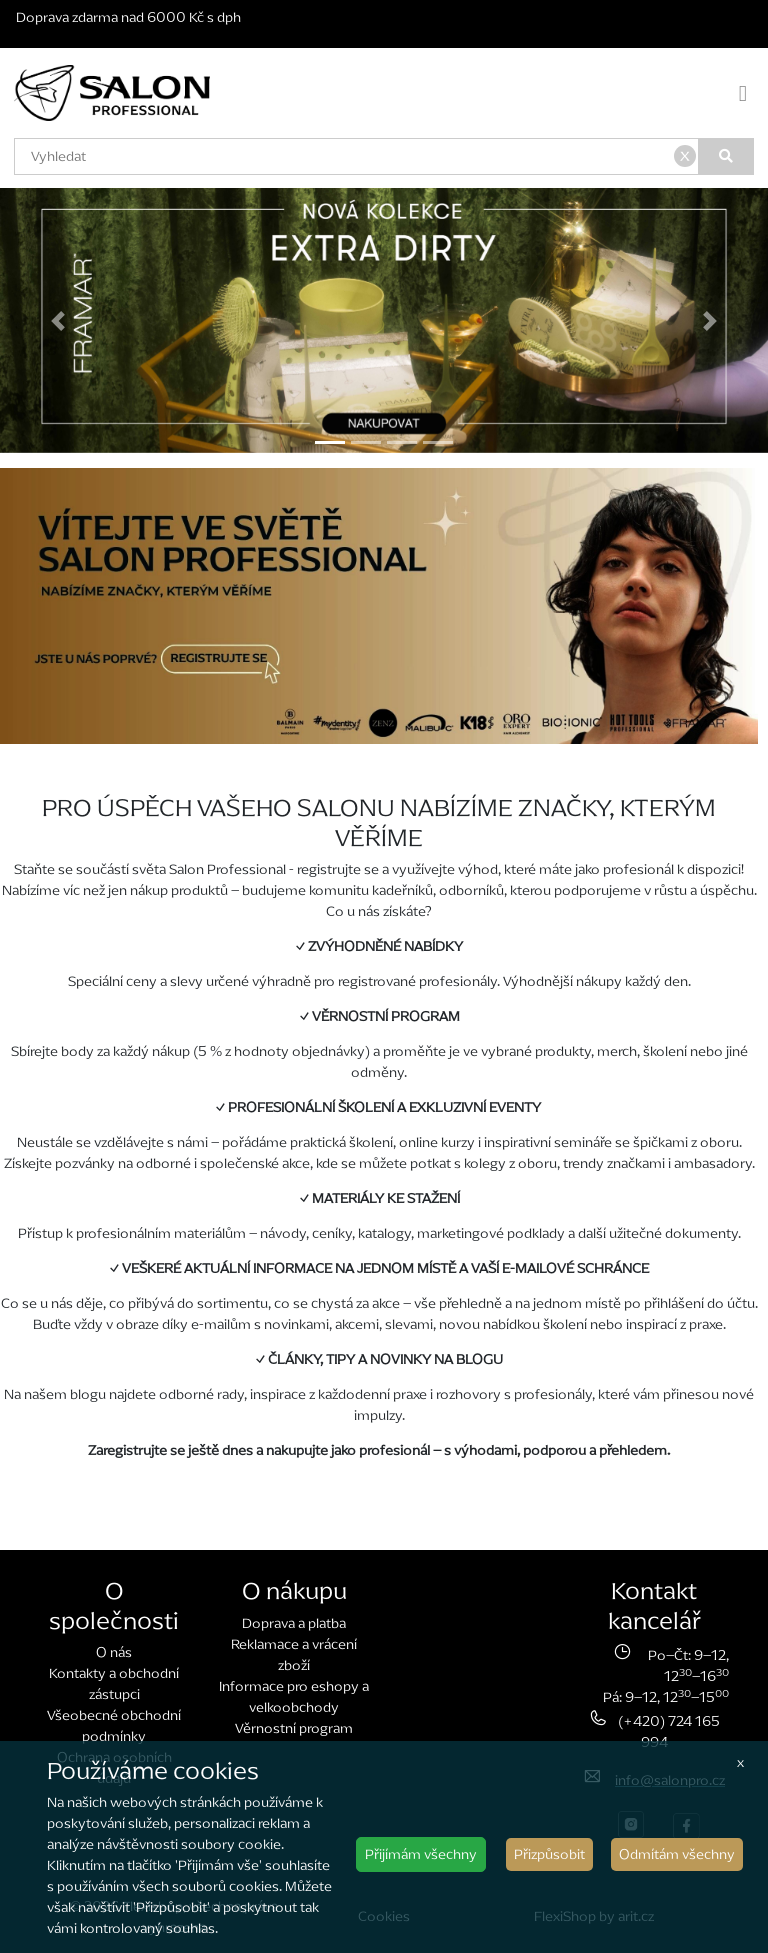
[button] (57, 320)
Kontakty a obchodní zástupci (114, 1684)
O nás (114, 1652)
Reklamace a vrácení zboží (294, 1655)
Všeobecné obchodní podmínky (114, 1726)
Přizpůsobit (549, 1854)
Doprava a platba (294, 1623)
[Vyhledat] (727, 156)
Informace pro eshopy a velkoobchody (294, 1697)
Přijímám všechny (421, 1854)
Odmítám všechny (677, 1854)
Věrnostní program (294, 1728)
